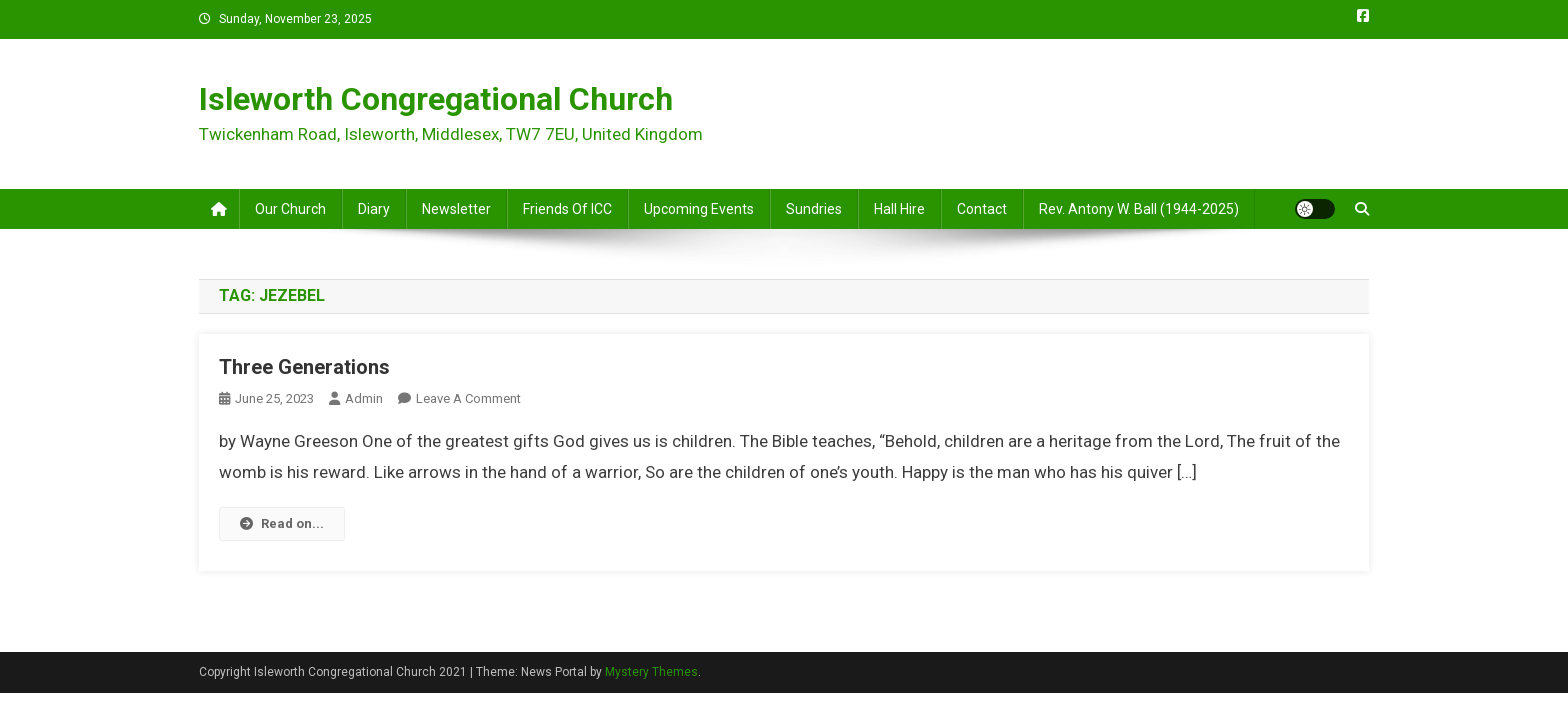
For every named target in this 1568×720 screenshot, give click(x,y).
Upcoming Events (699, 209)
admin (364, 398)
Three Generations (304, 367)
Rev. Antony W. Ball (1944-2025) (1139, 209)
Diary (374, 209)
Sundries (814, 209)
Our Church (290, 209)
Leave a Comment (468, 398)
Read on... (282, 523)
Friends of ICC (567, 209)
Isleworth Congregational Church (436, 99)
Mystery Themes (651, 672)
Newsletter (456, 209)
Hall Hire (899, 209)
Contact (982, 209)
